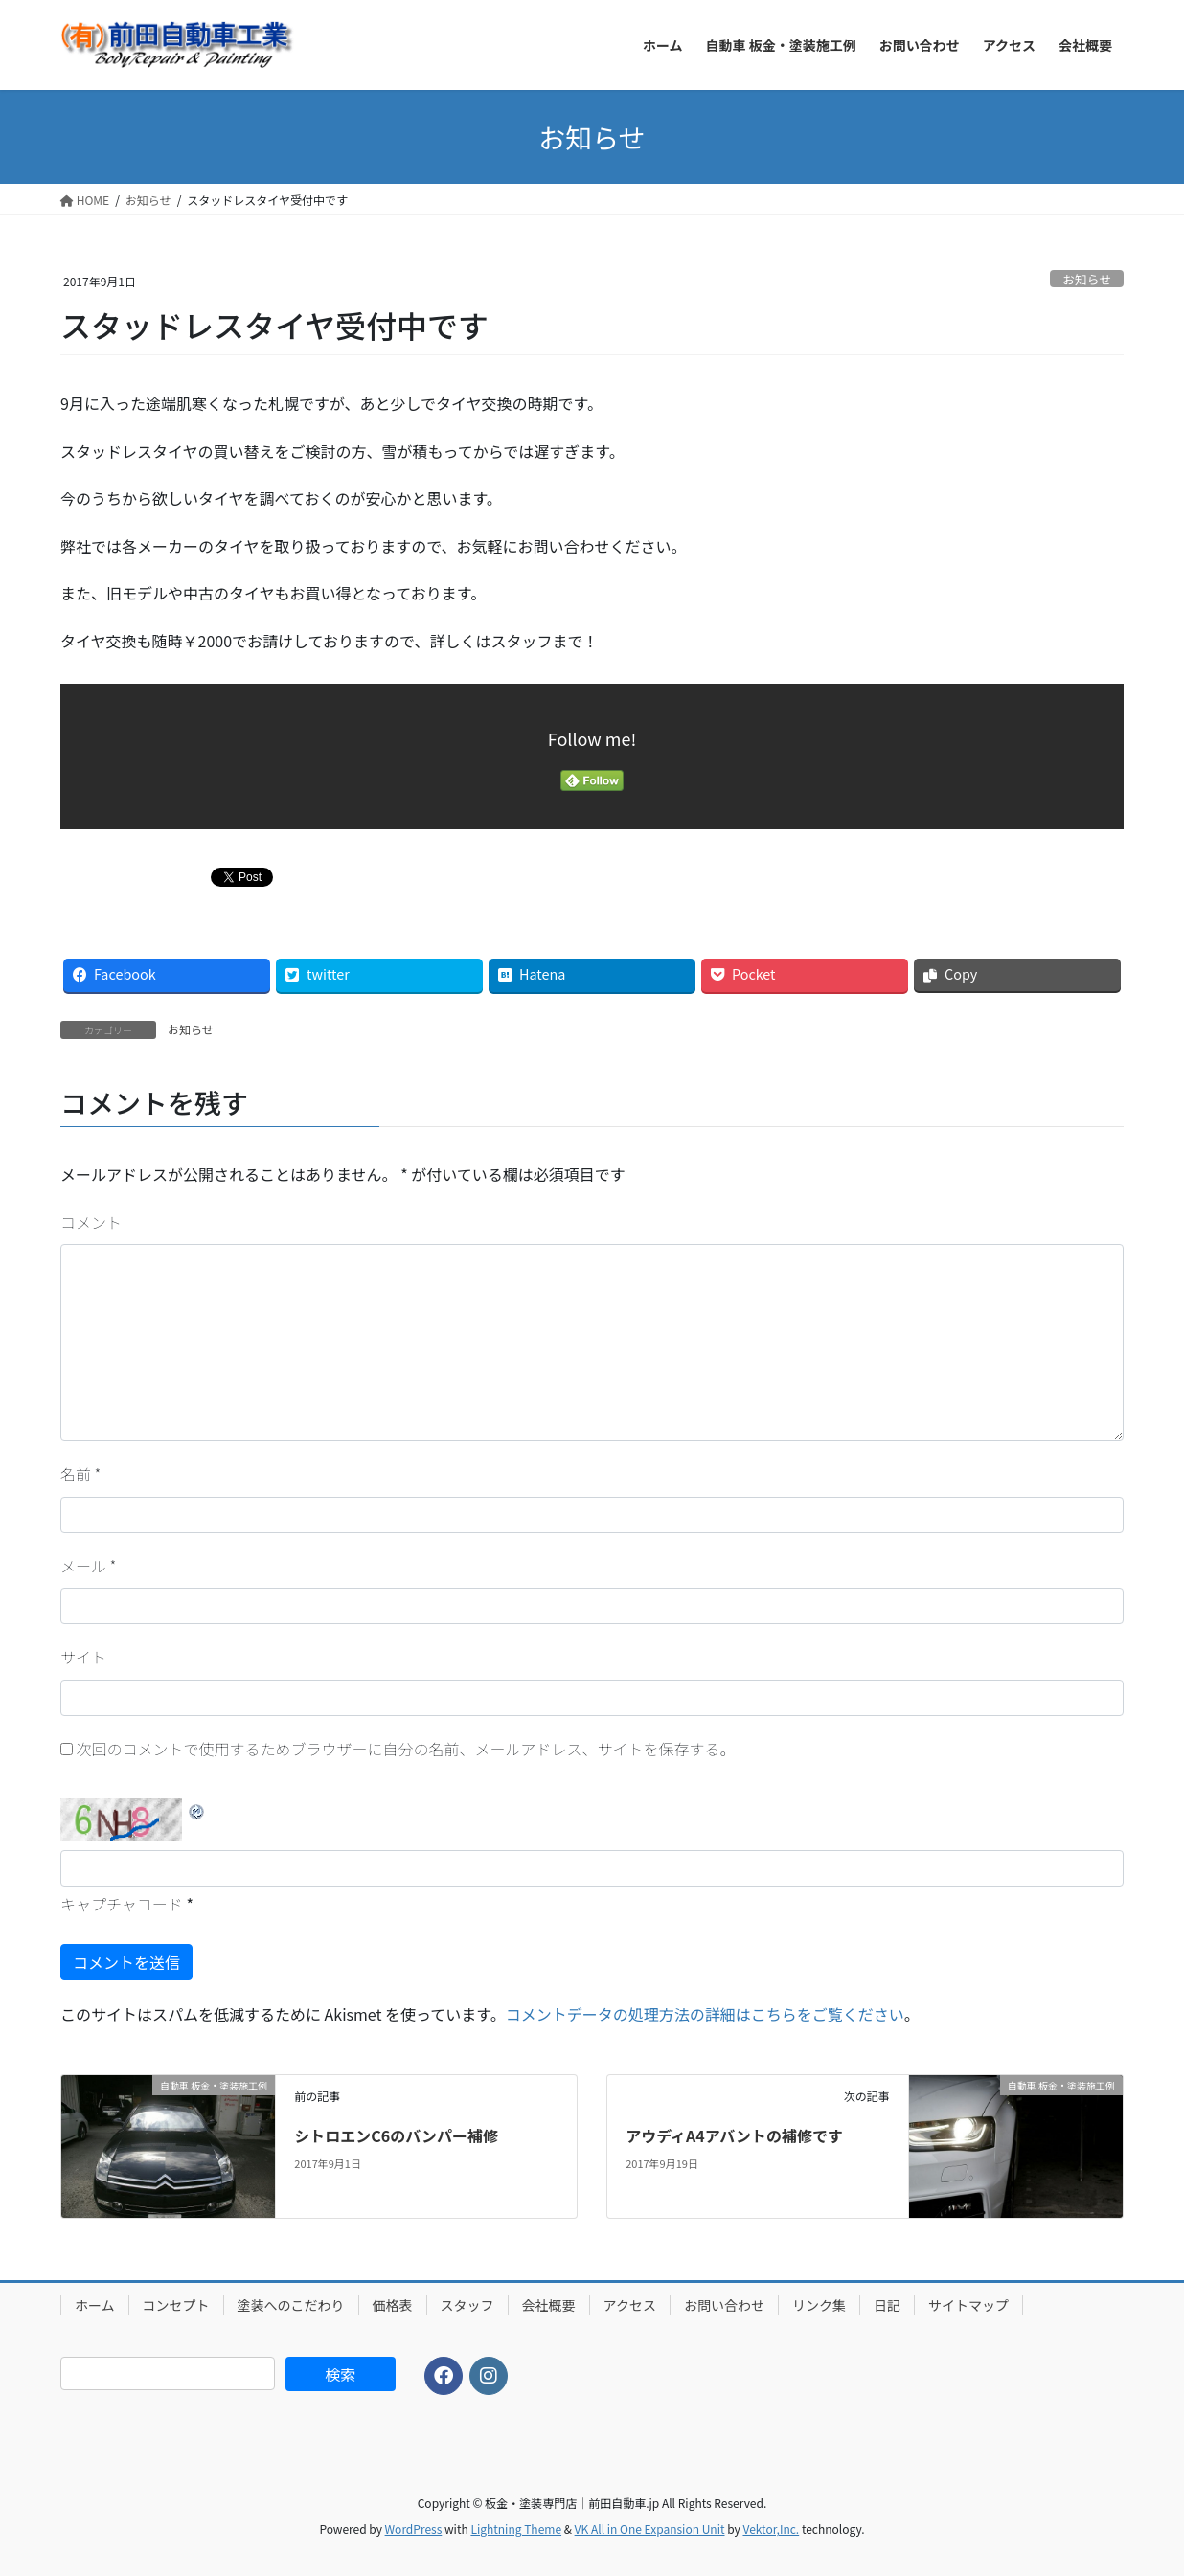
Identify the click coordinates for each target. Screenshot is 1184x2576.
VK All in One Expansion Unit (650, 2528)
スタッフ (467, 2305)
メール (88, 1565)
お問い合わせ (724, 2305)
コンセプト (176, 2305)
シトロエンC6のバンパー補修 (396, 2135)
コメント (91, 1221)
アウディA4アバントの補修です (734, 2135)
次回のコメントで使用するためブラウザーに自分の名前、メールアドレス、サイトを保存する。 (406, 1748)
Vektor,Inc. (770, 2528)
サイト (83, 1656)
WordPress (414, 2528)
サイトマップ (968, 2305)
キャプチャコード (121, 1903)
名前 (80, 1473)
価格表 (393, 2305)
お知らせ (1086, 279)
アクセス (629, 2305)
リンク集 (819, 2305)
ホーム (95, 2305)
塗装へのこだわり (291, 2305)
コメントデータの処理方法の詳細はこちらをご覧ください (705, 2013)
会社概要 (549, 2305)
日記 (887, 2305)
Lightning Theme (515, 2528)
